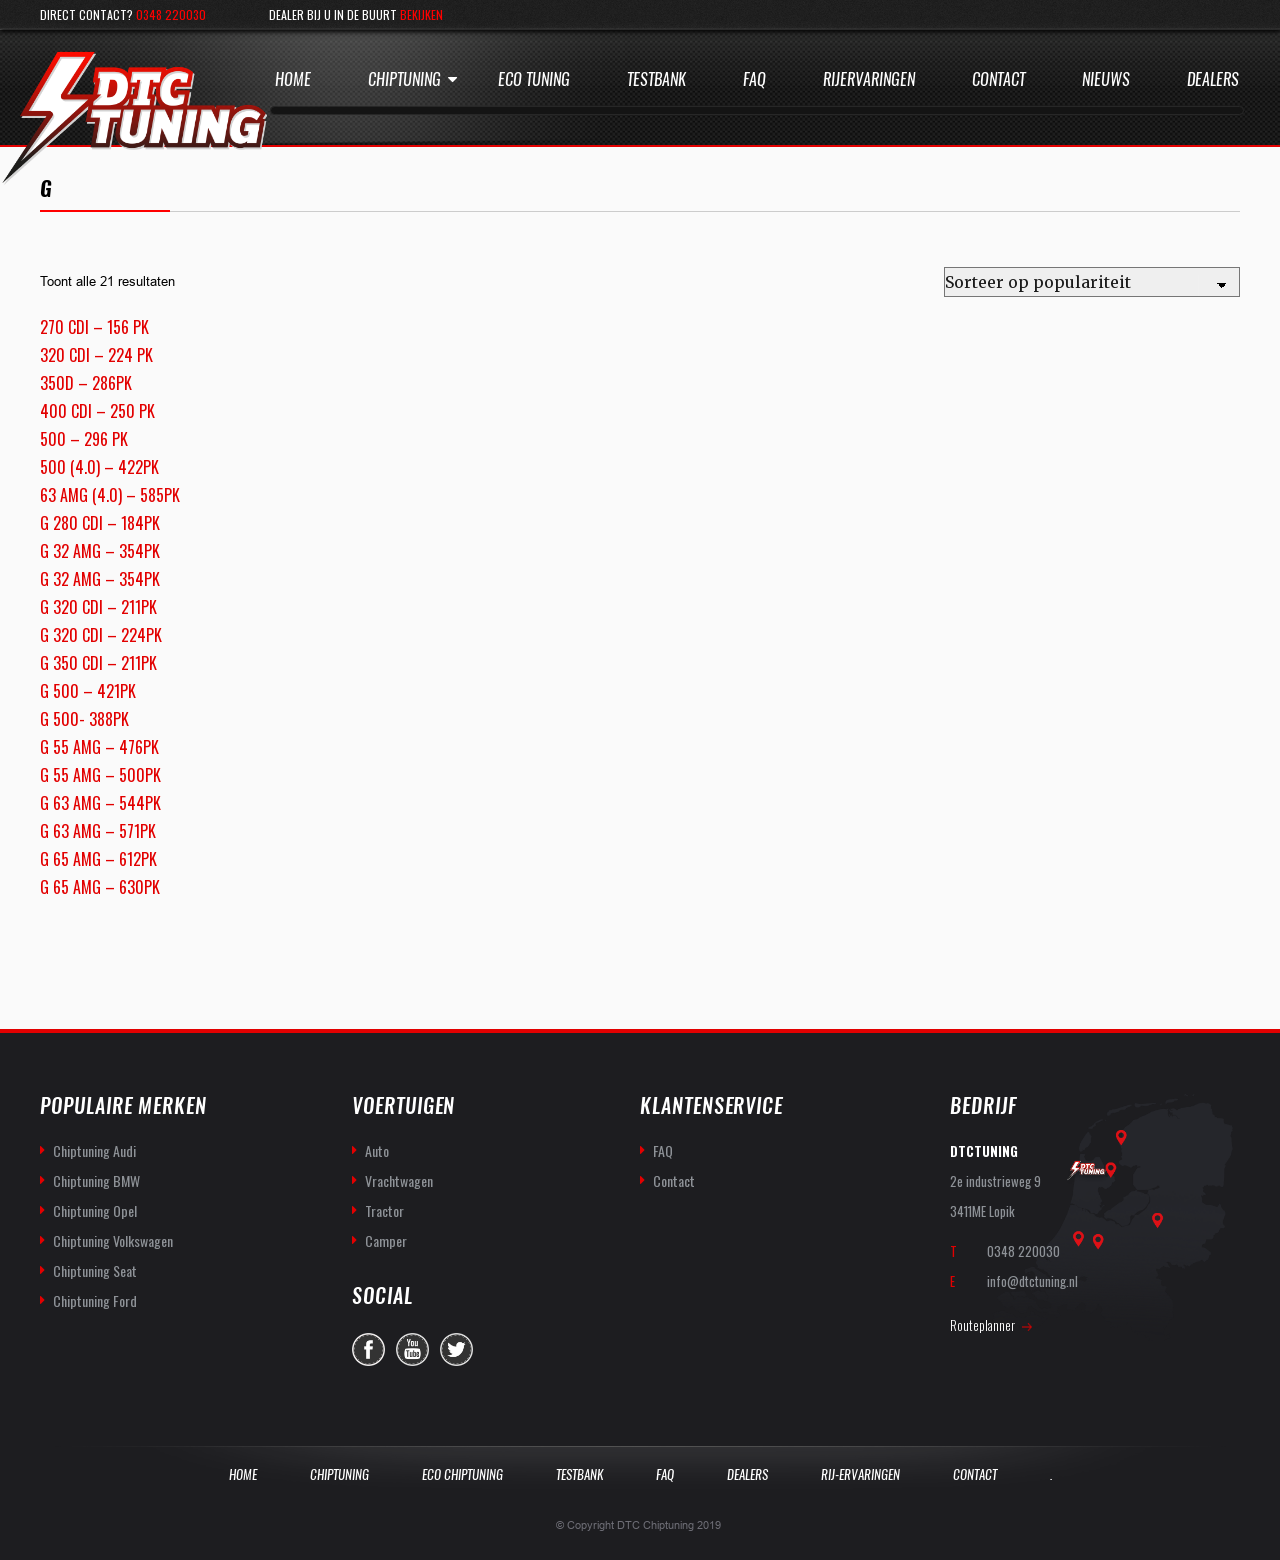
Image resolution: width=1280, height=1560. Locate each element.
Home (293, 79)
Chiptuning (404, 79)
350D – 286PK (86, 383)
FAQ (663, 1150)
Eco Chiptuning (462, 1474)
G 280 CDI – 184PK (100, 523)
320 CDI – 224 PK (96, 355)
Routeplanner (982, 1325)
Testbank (656, 79)
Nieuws (1106, 79)
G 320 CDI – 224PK (101, 635)
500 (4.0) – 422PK (99, 467)
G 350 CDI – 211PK (98, 663)
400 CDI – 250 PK (97, 411)
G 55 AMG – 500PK (100, 775)
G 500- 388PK (84, 719)
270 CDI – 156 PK (94, 327)
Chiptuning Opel (95, 1210)
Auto (377, 1150)
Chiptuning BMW (96, 1180)
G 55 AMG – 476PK (99, 747)
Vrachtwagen (399, 1180)
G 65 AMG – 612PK (98, 859)
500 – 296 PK (84, 439)
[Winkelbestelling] (1092, 282)
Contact (998, 79)
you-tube (412, 1349)
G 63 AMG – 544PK (100, 803)
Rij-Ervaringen (860, 1474)
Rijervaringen (869, 79)
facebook (368, 1349)
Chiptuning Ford (95, 1300)
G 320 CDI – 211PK (98, 607)
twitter (456, 1349)
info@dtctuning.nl (1032, 1281)
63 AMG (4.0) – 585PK (110, 495)
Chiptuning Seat (95, 1270)
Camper (386, 1240)
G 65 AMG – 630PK (100, 887)
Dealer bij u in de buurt (356, 14)
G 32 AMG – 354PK (100, 551)
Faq (754, 79)
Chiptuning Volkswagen (113, 1240)
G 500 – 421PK (88, 691)
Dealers (1213, 79)
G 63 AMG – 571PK (98, 831)
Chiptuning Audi (94, 1150)
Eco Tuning (534, 79)
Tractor (384, 1210)
